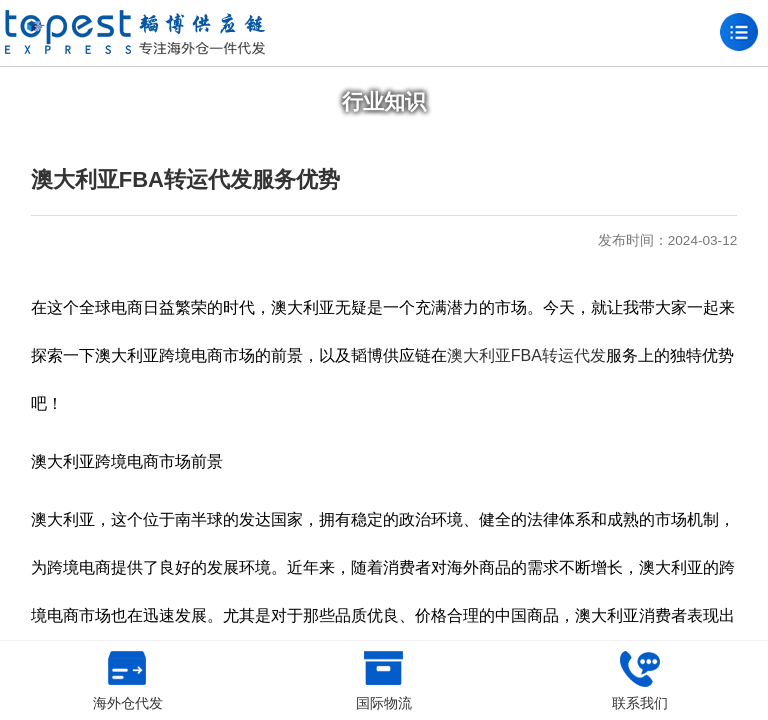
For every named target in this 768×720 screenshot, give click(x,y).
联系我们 (640, 681)
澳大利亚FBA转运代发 (526, 355)
